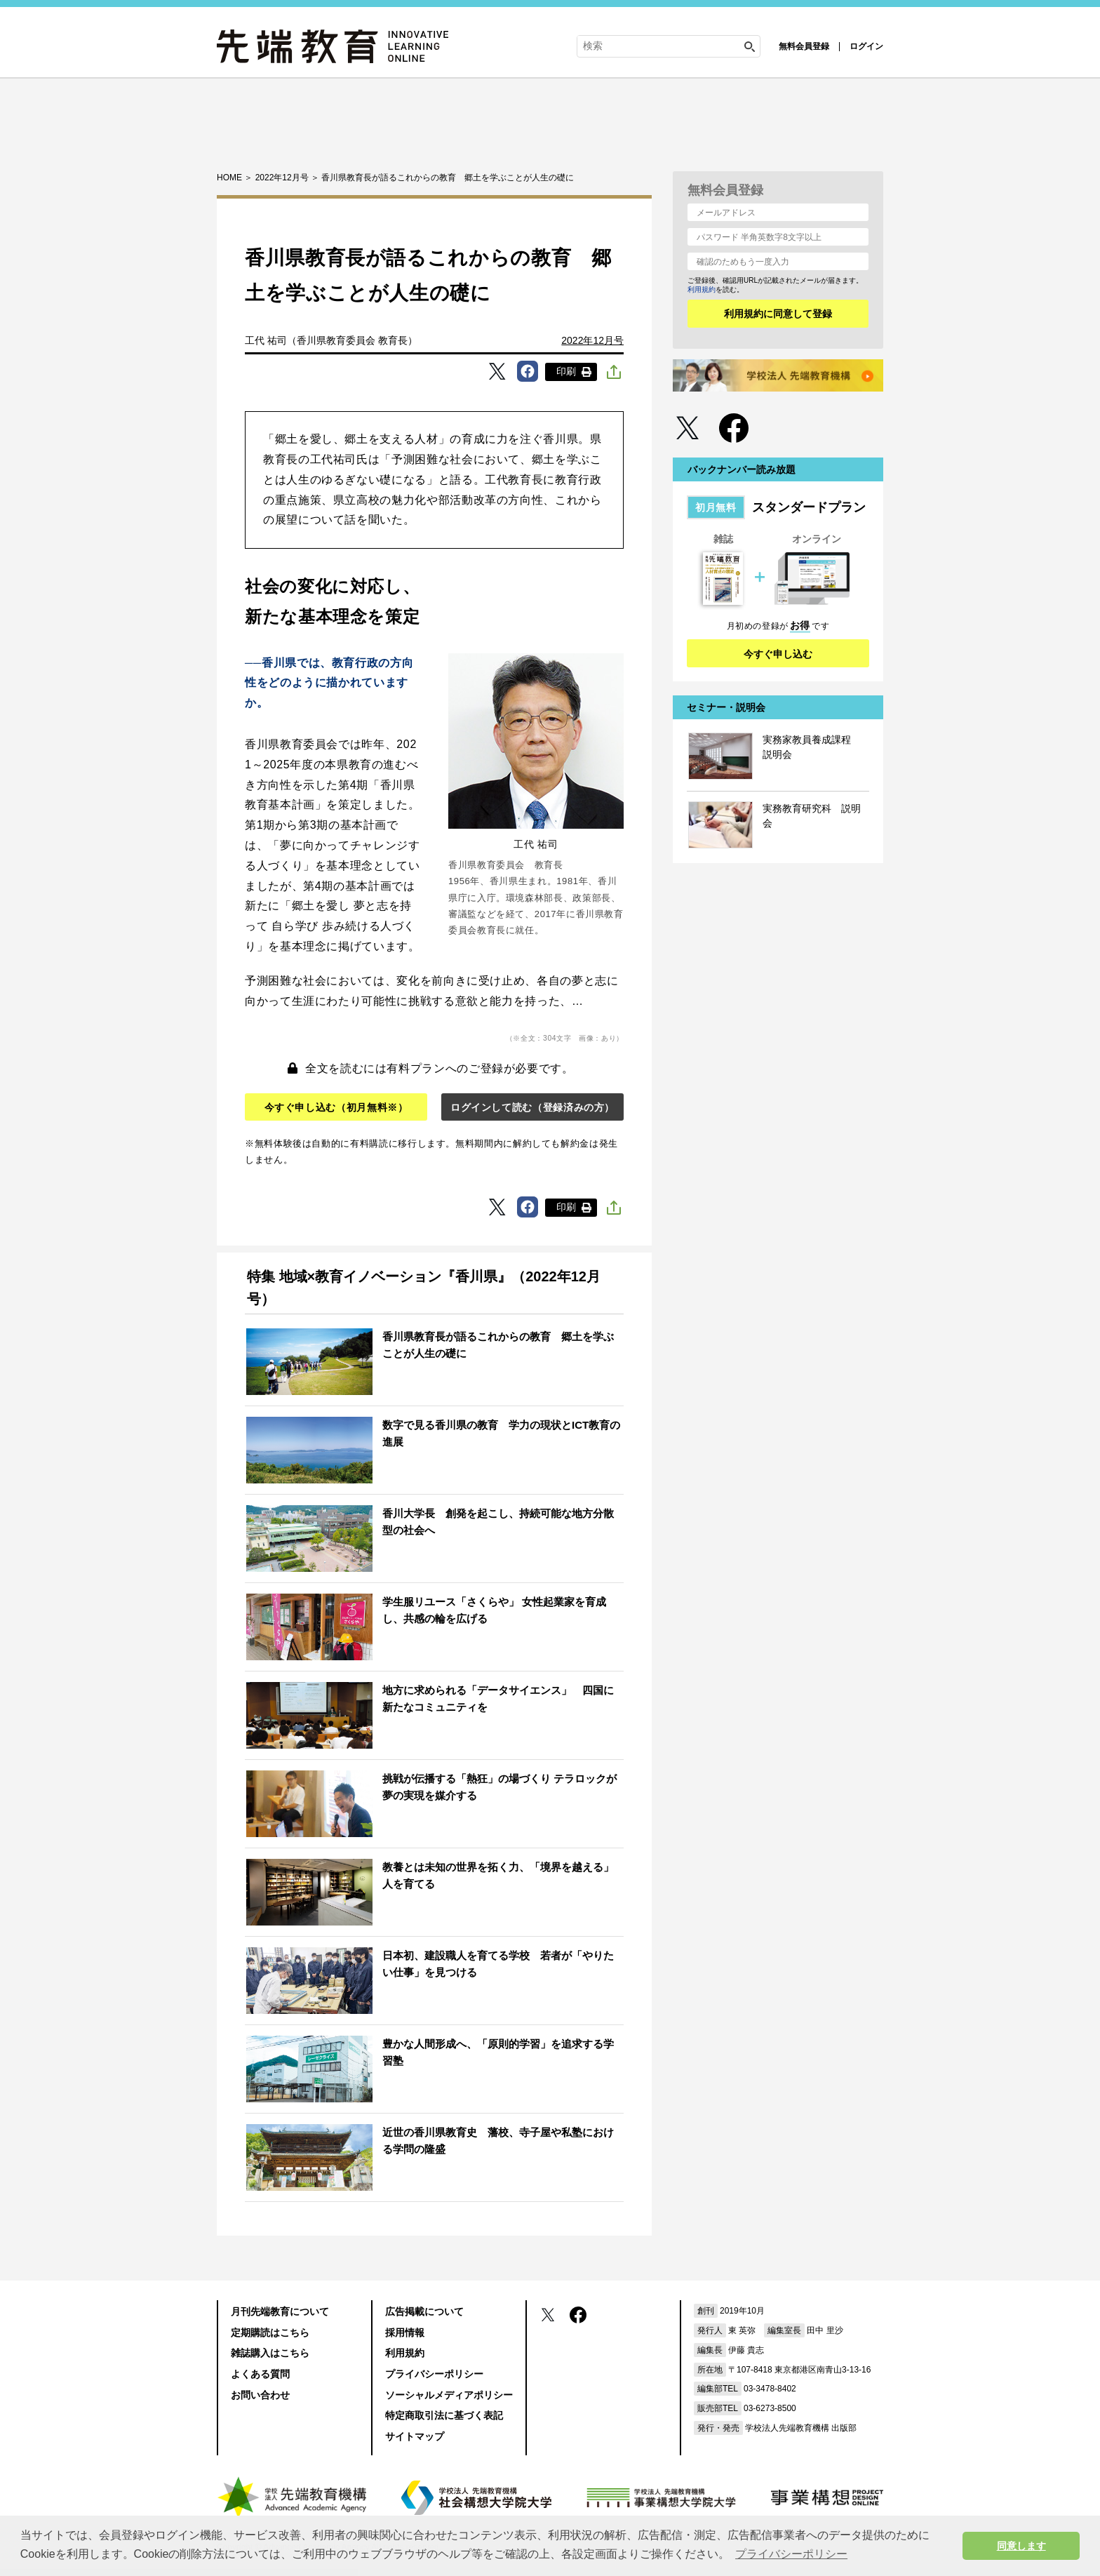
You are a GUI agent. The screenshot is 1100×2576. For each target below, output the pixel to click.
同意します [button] (1021, 2545)
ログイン (866, 46)
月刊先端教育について (280, 2311)
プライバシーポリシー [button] (791, 2554)
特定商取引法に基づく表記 (444, 2415)
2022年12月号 (592, 340)
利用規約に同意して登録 (778, 313)
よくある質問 (260, 2374)
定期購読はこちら (270, 2332)
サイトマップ (414, 2436)
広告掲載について (424, 2311)
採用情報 (404, 2332)
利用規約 (702, 289)
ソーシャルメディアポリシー (449, 2395)
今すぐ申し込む (778, 654)
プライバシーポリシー (434, 2374)
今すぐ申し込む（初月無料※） (336, 1107)
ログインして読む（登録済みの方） (532, 1107)
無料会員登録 (804, 46)
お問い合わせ (260, 2395)
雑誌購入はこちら (270, 2353)
